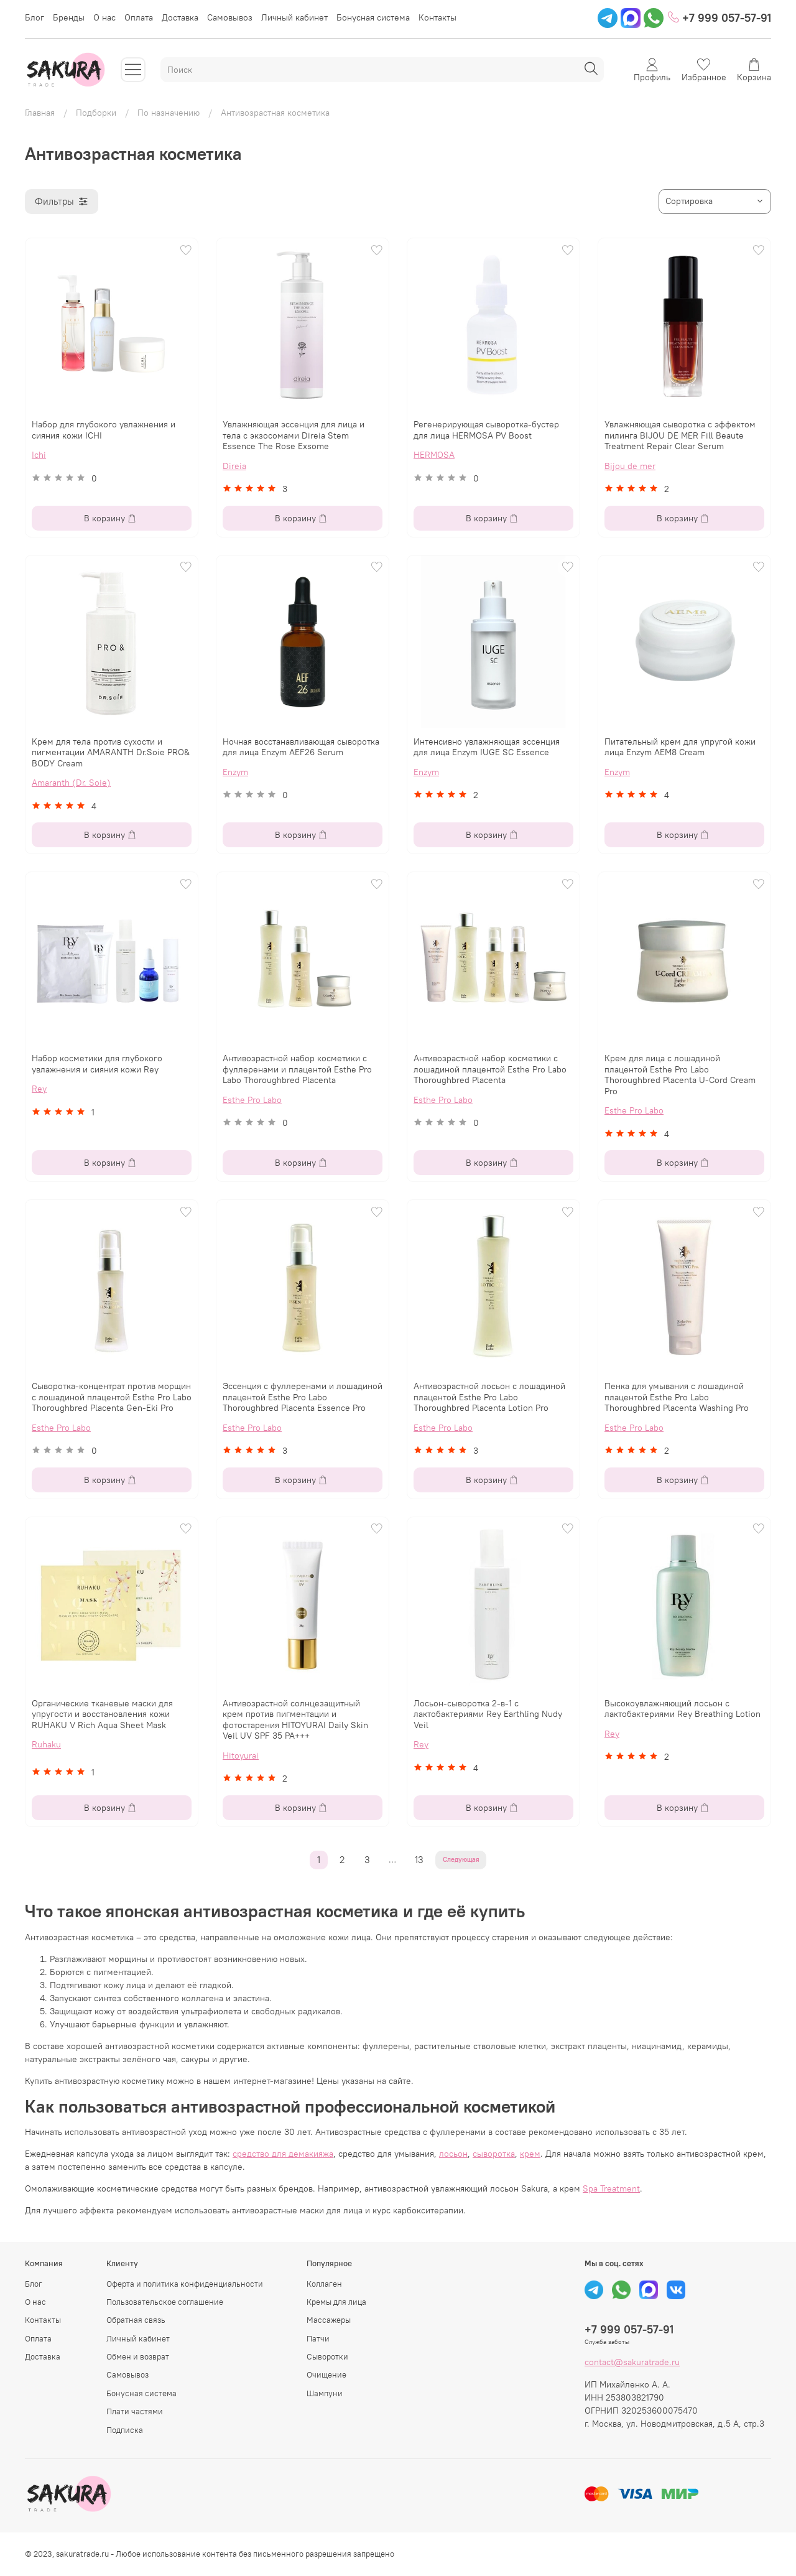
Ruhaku (46, 1744)
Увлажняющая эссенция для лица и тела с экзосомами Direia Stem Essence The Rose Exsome (293, 435)
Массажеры (329, 2320)
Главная (40, 112)
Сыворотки (327, 2356)
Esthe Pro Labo (252, 1099)
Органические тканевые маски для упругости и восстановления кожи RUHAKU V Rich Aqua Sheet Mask (102, 1714)
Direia (234, 466)
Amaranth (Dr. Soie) (71, 782)
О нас (104, 17)
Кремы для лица (336, 2302)
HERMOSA (434, 454)
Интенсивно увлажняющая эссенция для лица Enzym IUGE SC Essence (487, 747)
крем (530, 2153)
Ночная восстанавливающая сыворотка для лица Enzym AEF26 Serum (301, 747)
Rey (39, 1088)
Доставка (180, 17)
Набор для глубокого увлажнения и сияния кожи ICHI (103, 430)
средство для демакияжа (283, 2153)
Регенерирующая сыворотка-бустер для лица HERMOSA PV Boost (486, 430)
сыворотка (494, 2153)
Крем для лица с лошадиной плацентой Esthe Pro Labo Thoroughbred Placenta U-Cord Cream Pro (680, 1075)
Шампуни (325, 2393)
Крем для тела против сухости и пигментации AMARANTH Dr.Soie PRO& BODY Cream (111, 752)
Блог (34, 17)
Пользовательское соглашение (164, 2302)
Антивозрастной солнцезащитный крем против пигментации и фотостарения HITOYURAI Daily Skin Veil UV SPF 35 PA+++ (295, 1720)
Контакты (437, 17)
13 (419, 1860)
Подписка (124, 2430)
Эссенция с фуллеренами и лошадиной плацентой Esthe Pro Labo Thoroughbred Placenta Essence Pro (302, 1396)
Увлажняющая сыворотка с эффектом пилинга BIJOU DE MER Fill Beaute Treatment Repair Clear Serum (680, 435)
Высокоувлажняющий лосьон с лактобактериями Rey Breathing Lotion (682, 1709)
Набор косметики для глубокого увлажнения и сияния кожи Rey (97, 1064)
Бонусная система (373, 17)
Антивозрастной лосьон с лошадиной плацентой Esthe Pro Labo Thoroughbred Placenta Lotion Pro (489, 1396)
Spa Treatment (611, 2188)
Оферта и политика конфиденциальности (184, 2284)
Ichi (39, 454)
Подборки (96, 112)
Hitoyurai (241, 1755)
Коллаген (324, 2284)
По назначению (168, 112)
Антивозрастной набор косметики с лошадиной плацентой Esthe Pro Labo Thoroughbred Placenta (490, 1069)
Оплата (138, 17)
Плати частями (134, 2411)
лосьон (453, 2153)
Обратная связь (135, 2320)
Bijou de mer (629, 466)
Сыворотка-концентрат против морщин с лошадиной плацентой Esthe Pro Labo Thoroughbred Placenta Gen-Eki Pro (112, 1396)
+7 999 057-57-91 (719, 18)
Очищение (326, 2374)
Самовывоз (229, 17)
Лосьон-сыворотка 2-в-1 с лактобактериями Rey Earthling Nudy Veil (488, 1714)
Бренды (69, 17)
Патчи (318, 2338)
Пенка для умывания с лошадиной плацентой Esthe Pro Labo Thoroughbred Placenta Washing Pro (676, 1396)
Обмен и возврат (137, 2356)
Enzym (235, 772)
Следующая (461, 1860)
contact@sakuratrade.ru (632, 2362)
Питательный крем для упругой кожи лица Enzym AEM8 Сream (680, 747)
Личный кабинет (294, 17)
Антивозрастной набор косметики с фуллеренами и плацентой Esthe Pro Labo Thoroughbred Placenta (297, 1069)
